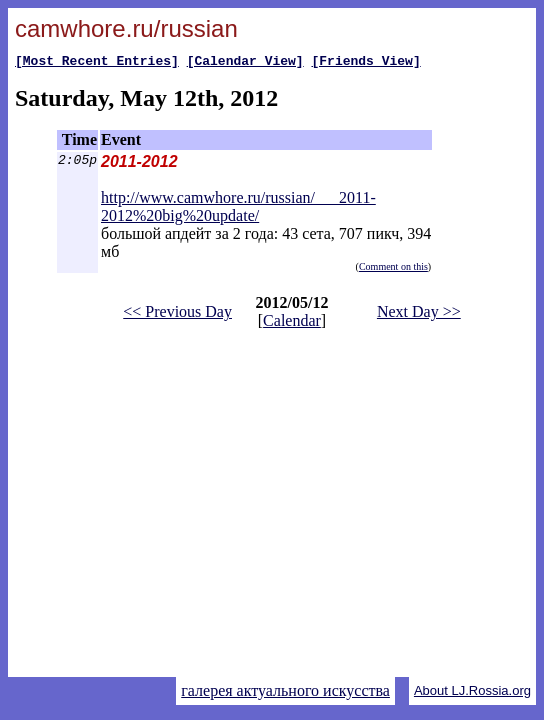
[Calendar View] (245, 63)
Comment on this (393, 269)
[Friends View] (365, 63)
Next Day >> (419, 314)
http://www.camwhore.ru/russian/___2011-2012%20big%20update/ (238, 209)
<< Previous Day (177, 314)
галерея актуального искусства (285, 690)
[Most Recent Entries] (97, 63)
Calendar (292, 323)
